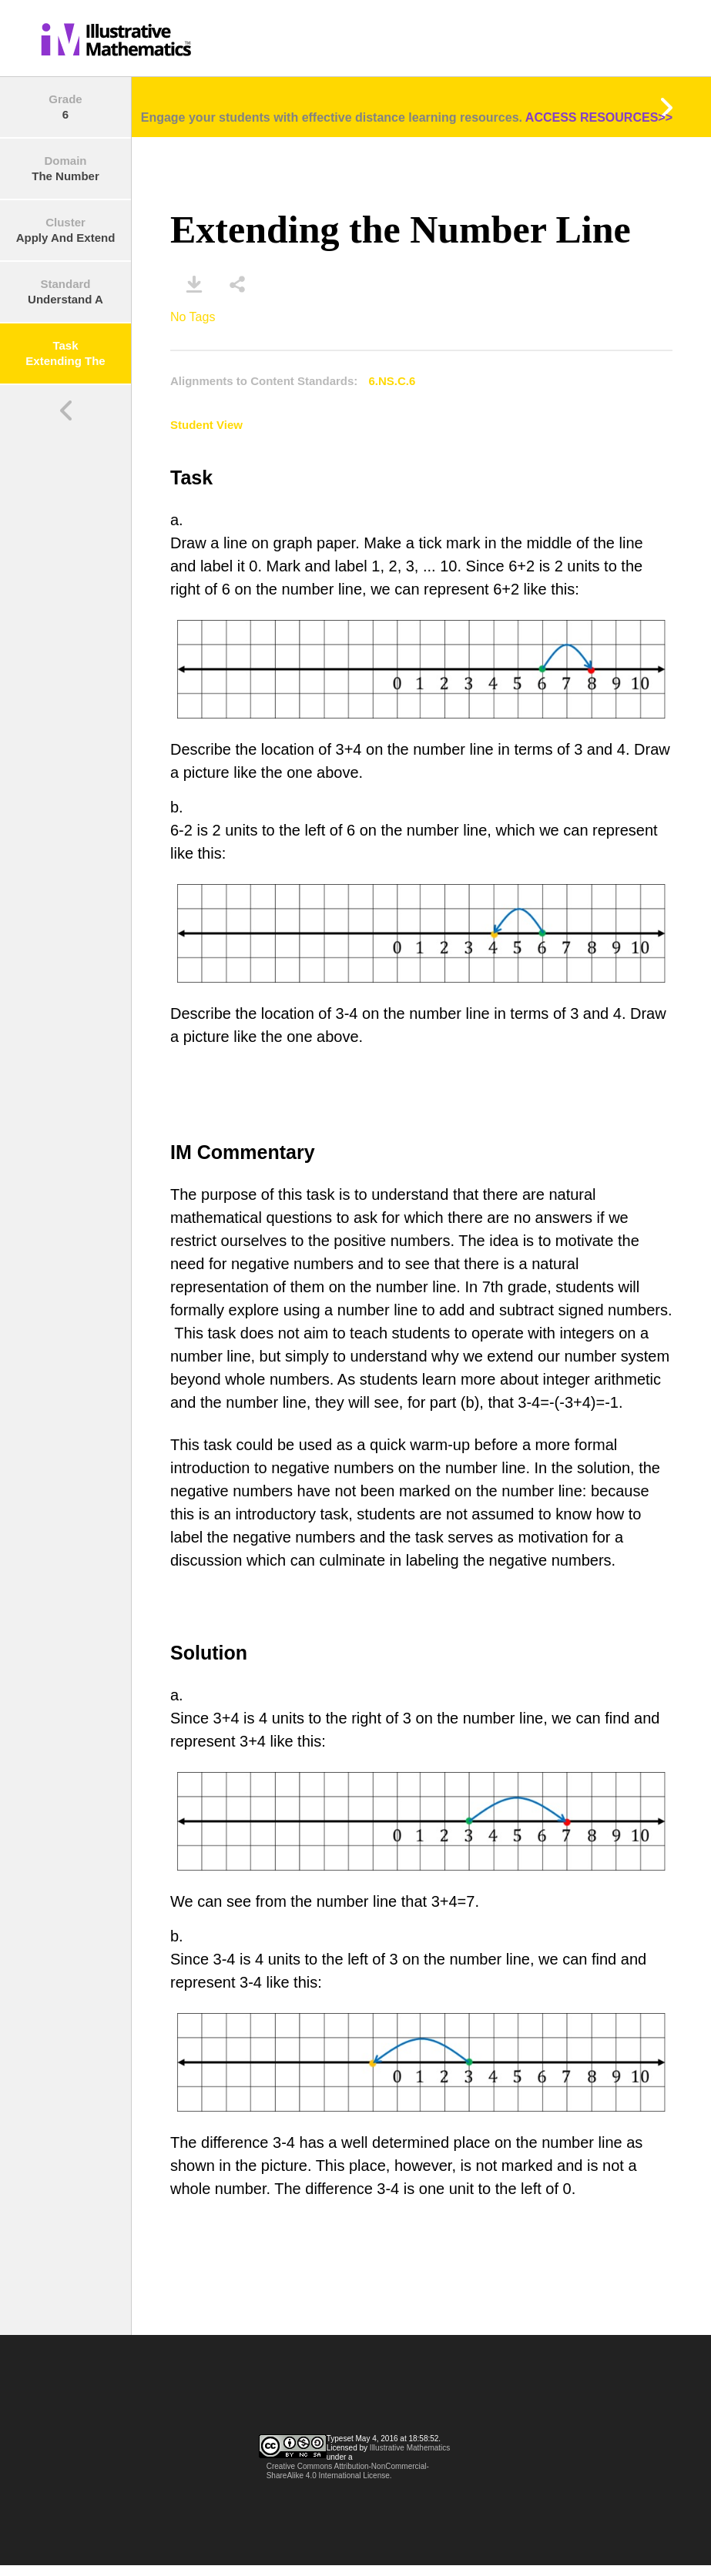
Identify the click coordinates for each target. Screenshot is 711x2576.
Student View (206, 424)
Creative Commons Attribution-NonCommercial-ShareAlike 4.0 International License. (348, 2471)
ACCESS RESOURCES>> (598, 117)
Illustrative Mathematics (410, 2448)
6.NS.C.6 (392, 380)
